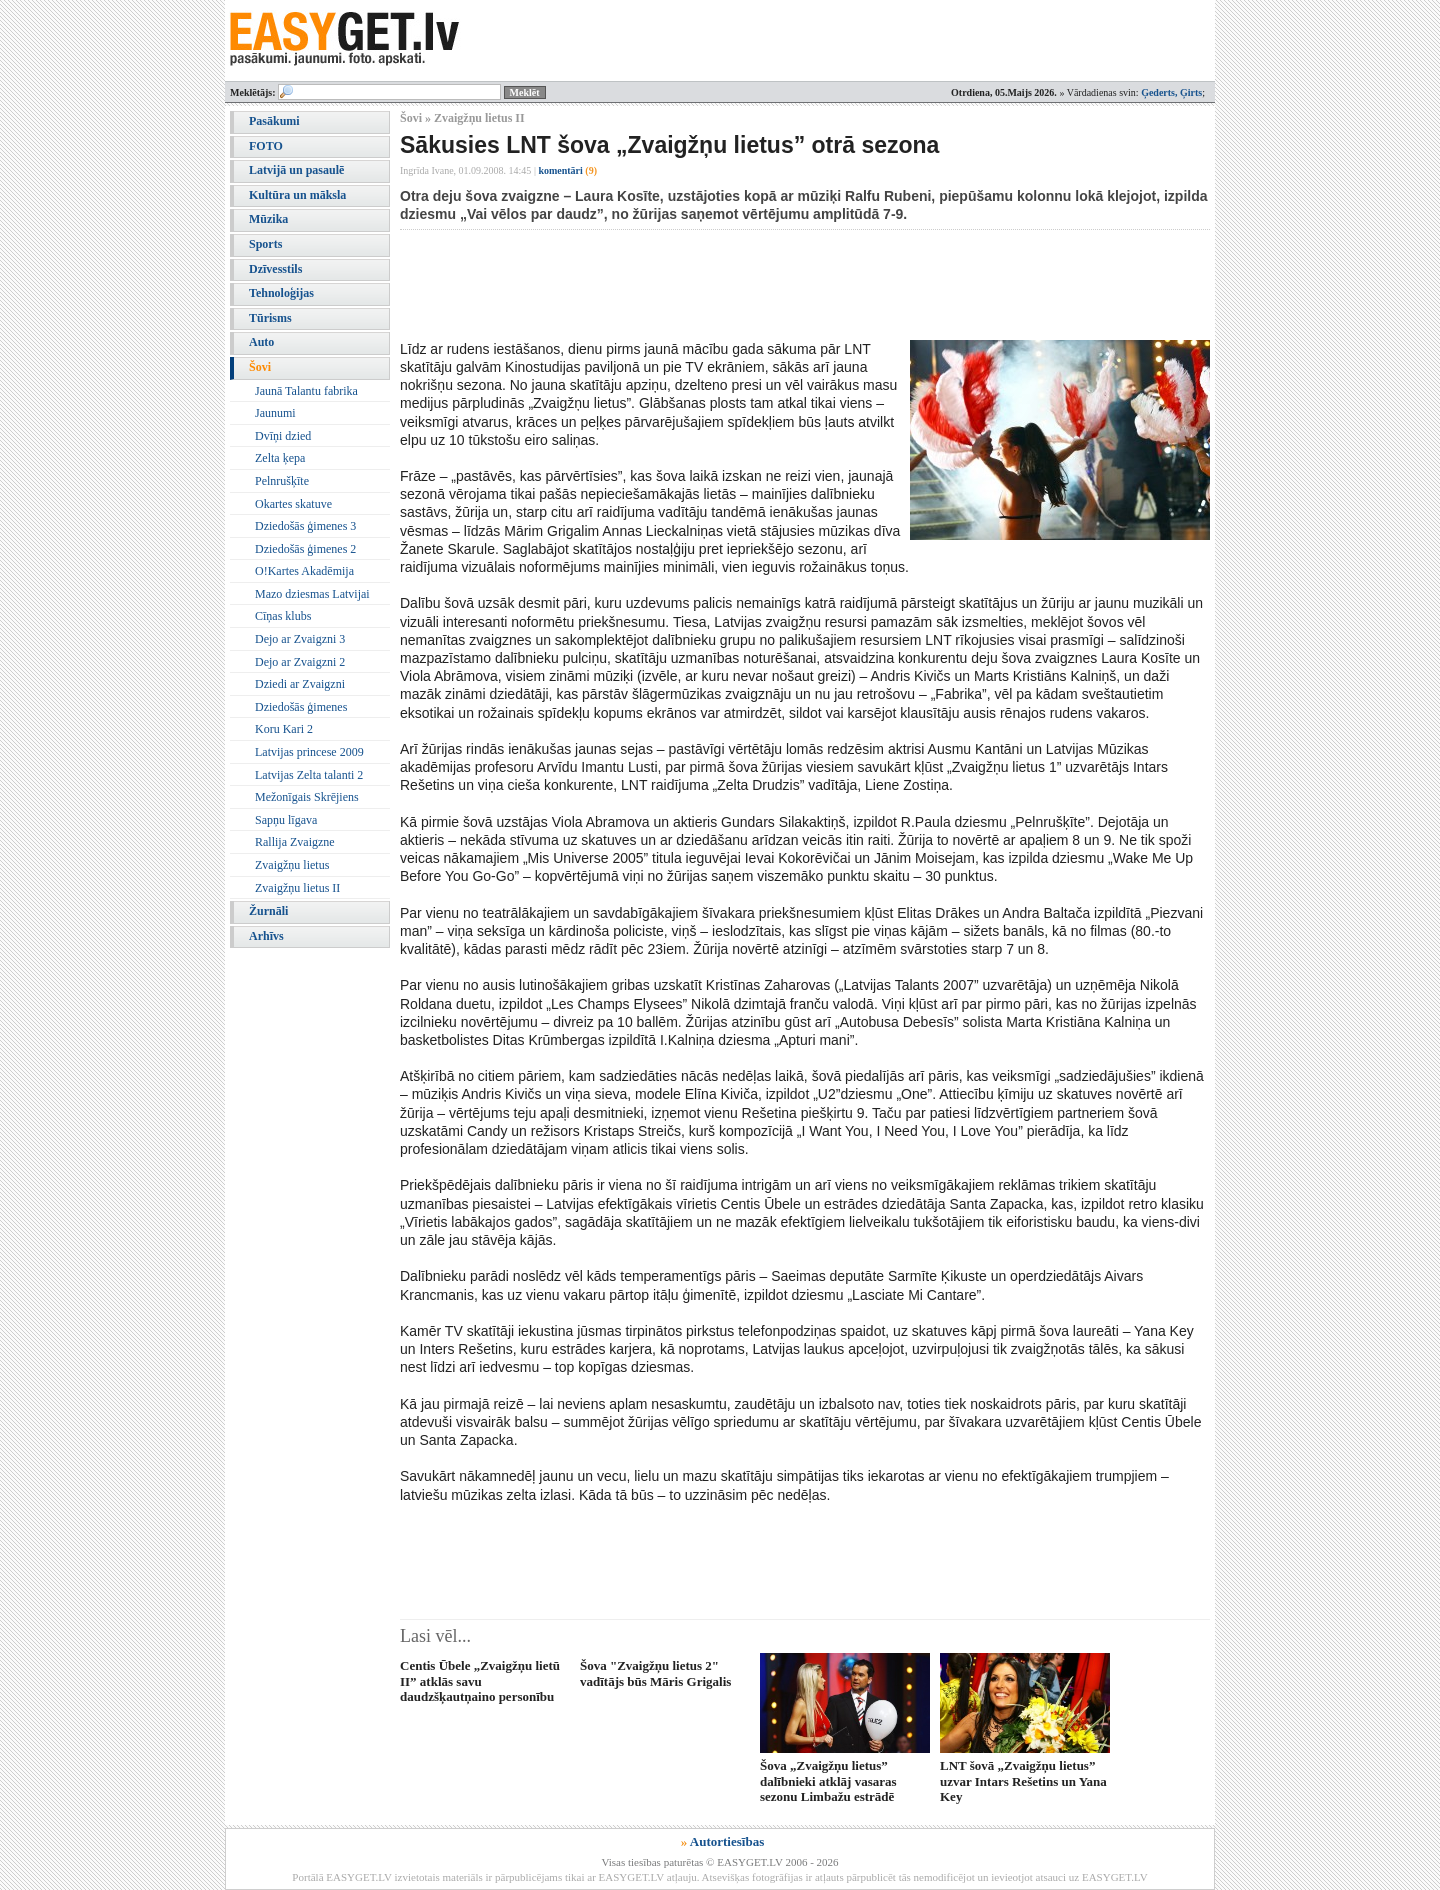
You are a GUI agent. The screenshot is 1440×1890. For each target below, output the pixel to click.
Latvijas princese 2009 (309, 752)
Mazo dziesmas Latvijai (312, 594)
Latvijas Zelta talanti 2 (309, 775)
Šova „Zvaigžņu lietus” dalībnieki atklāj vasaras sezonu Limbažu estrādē (828, 1781)
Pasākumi (274, 121)
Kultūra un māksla (297, 195)
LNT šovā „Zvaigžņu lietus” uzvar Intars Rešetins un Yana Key (1023, 1781)
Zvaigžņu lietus (292, 865)
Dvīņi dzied (283, 436)
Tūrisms (270, 318)
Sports (265, 244)
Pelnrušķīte (282, 481)
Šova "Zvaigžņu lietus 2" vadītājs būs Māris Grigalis (655, 1673)
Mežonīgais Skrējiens (307, 797)
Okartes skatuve (293, 504)
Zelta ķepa (280, 458)
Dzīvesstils (275, 269)
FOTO (266, 146)
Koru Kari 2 (284, 729)
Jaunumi (275, 413)
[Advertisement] (764, 285)
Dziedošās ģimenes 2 (305, 549)
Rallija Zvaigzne (295, 842)
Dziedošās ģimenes (301, 707)
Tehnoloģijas (281, 293)
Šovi (260, 367)
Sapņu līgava (286, 820)
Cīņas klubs (283, 616)
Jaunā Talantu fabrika (306, 391)
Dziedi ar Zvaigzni (300, 684)
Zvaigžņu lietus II (297, 888)
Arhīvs (266, 936)
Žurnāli (268, 911)
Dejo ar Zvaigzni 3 (300, 639)
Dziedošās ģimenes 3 (305, 526)
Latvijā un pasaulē (296, 170)
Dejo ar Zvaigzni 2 (300, 662)
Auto (261, 342)
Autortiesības (727, 1841)
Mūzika (268, 219)
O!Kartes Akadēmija (304, 571)
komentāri (567, 170)
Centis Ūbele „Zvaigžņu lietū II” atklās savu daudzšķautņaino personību (480, 1681)
